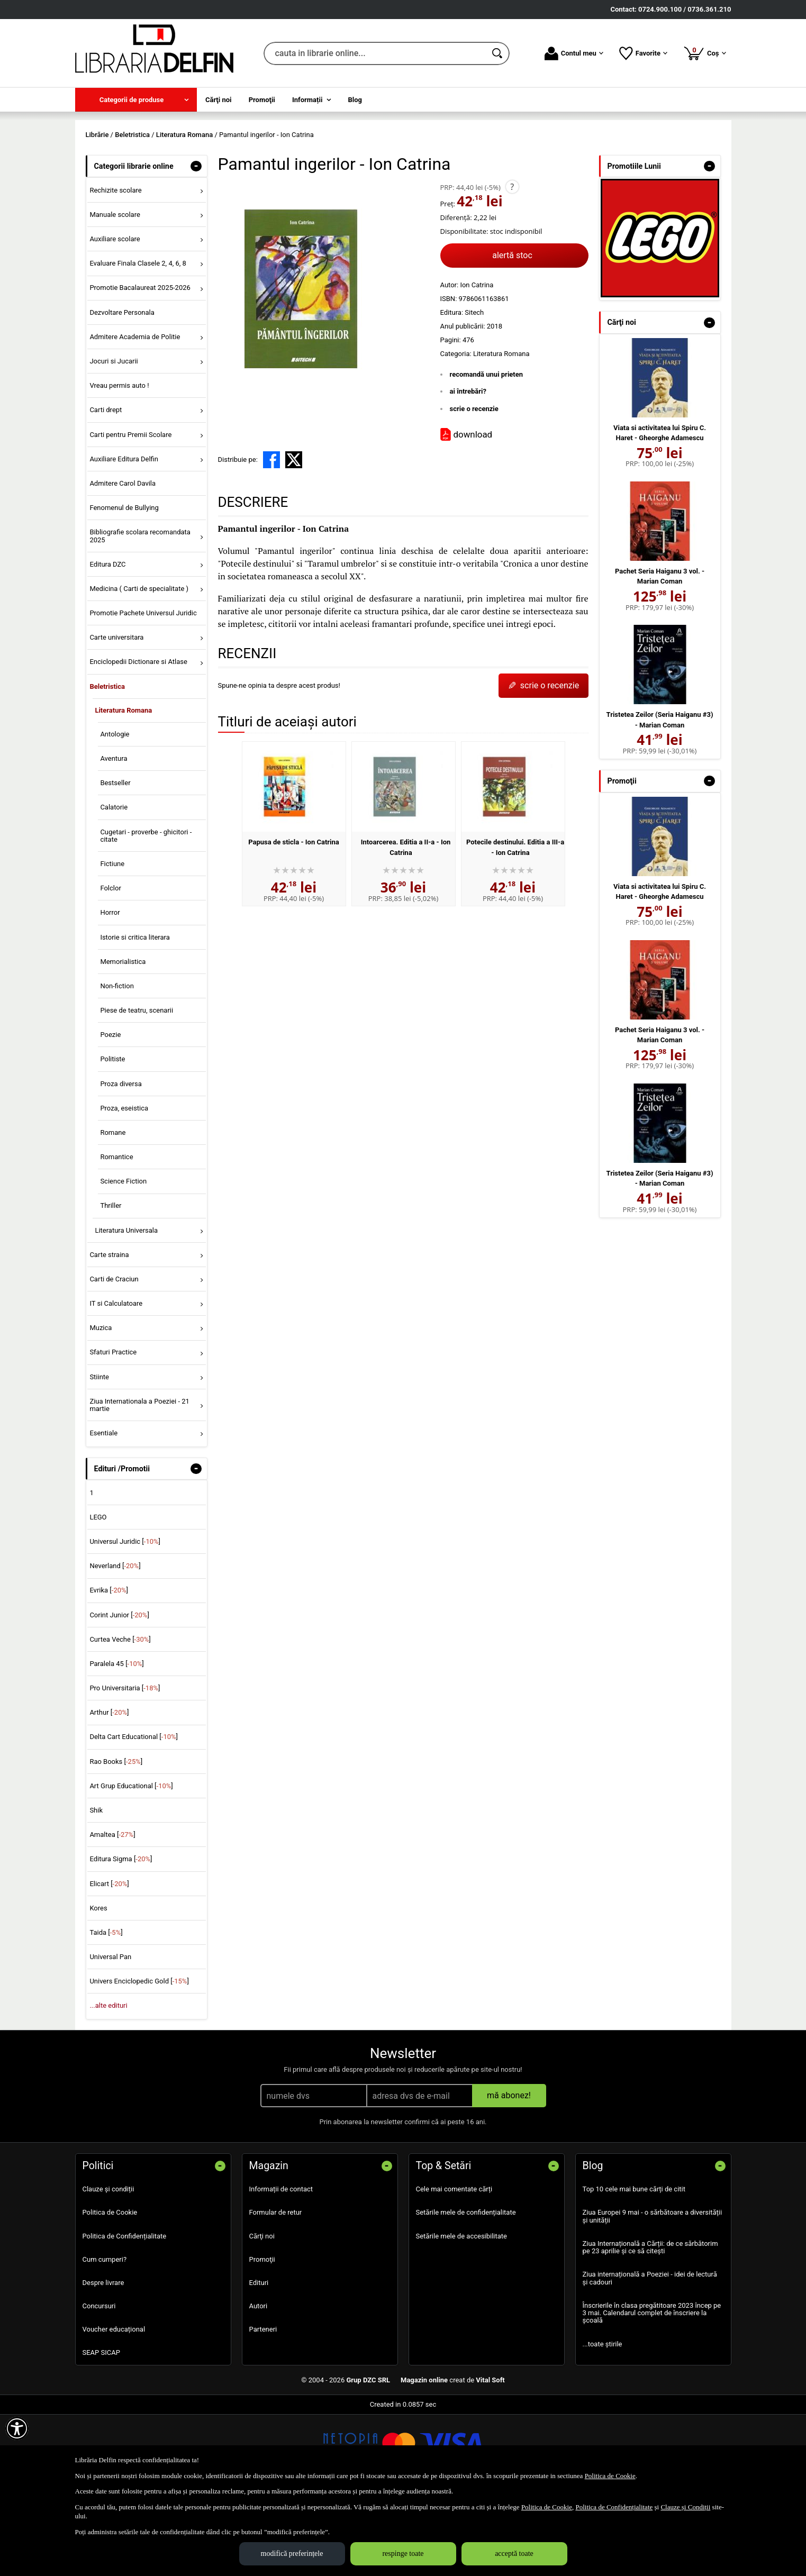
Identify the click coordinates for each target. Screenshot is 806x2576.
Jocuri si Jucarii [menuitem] (113, 437)
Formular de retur (275, 2289)
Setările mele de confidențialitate (466, 2289)
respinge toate (402, 2553)
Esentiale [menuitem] (103, 1510)
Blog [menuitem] (355, 100)
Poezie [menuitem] (110, 1111)
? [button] (512, 263)
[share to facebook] (271, 536)
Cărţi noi (262, 2312)
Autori (258, 2382)
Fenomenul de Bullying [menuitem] (123, 584)
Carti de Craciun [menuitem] (113, 1355)
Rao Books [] (115, 1838)
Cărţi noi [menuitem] (218, 100)
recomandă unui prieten (486, 450)
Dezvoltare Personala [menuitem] (121, 389)
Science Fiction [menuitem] (123, 1258)
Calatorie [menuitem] (114, 884)
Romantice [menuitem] (116, 1233)
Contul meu (574, 53)
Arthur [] (109, 1789)
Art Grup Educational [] (131, 1862)
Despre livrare (103, 2359)
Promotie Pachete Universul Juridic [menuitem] (142, 689)
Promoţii (262, 2336)
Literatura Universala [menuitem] (126, 1306)
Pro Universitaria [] (124, 1765)
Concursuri (99, 2382)
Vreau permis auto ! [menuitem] (119, 462)
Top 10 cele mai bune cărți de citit (634, 2266)
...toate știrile (602, 2420)
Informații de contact (281, 2266)
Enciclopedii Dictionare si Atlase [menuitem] (138, 738)
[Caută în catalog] (498, 53)
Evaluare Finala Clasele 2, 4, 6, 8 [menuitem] (137, 340)
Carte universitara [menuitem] (116, 714)
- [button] (196, 242)
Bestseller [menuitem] (115, 859)
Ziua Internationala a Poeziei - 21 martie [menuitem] (139, 1481)
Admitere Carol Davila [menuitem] (122, 559)
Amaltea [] (112, 1911)
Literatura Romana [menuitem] (123, 786)
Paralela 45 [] (116, 1740)
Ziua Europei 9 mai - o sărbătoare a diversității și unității (652, 2292)
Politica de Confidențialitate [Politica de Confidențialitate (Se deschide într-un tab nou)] (614, 2507)
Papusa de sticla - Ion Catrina (293, 918)
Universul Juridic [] (124, 1618)
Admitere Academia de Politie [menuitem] (134, 413)
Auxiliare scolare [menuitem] (114, 316)
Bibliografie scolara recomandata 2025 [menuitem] (140, 612)
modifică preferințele (292, 2553)
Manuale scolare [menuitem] (114, 291)
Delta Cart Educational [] (133, 1813)
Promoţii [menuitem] (262, 100)
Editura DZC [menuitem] (107, 640)
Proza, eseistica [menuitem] (124, 1184)
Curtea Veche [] (119, 1715)
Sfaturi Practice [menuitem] (113, 1429)
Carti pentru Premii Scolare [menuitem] (130, 511)
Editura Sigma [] (120, 1936)
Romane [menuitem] (112, 1209)
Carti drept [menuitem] (105, 486)
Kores (98, 1984)
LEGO (97, 1593)
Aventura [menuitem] (113, 835)
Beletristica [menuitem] (107, 763)
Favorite (643, 53)
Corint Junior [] (119, 1691)
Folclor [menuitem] (110, 965)
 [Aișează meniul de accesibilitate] (17, 2428)
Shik (96, 1886)
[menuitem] (136, 100)
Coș (704, 52)
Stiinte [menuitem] (99, 1453)
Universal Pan (110, 2033)
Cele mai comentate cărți (454, 2266)
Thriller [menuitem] (110, 1282)
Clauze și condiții (108, 2266)
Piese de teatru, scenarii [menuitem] (136, 1086)
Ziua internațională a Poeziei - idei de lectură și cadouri (650, 2354)
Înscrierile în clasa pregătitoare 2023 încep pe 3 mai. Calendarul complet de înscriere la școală (652, 2389)
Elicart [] (109, 1960)
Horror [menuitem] (110, 989)
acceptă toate (514, 2553)
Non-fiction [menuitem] (116, 1062)
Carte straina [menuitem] (109, 1331)
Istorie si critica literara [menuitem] (134, 1013)
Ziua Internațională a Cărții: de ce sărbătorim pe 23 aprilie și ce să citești (650, 2323)
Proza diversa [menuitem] (120, 1160)
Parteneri (263, 2406)
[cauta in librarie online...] (375, 53)
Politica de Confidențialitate (125, 2312)
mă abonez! (509, 2172)
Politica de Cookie (110, 2289)
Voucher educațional (114, 2406)
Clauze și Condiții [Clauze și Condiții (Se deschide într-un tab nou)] (685, 2507)
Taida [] (105, 2009)
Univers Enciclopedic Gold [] (138, 2058)
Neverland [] (114, 1642)
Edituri (259, 2359)
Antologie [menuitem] (114, 810)
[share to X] (293, 536)
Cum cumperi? (105, 2336)
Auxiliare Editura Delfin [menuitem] (123, 535)
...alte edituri (108, 2082)
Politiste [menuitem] (112, 1136)
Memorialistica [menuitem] (123, 1038)
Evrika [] (108, 1667)
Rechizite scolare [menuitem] (115, 266)
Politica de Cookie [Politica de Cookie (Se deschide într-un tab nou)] (610, 2476)
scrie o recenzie (474, 485)
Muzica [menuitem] (100, 1404)
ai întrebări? (468, 468)
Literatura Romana (501, 430)
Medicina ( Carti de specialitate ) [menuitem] (138, 665)
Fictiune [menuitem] (112, 940)
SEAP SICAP (101, 2429)
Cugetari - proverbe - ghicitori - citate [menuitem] (146, 912)
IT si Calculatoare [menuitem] (115, 1380)
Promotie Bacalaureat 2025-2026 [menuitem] (139, 364)
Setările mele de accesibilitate (462, 2312)
